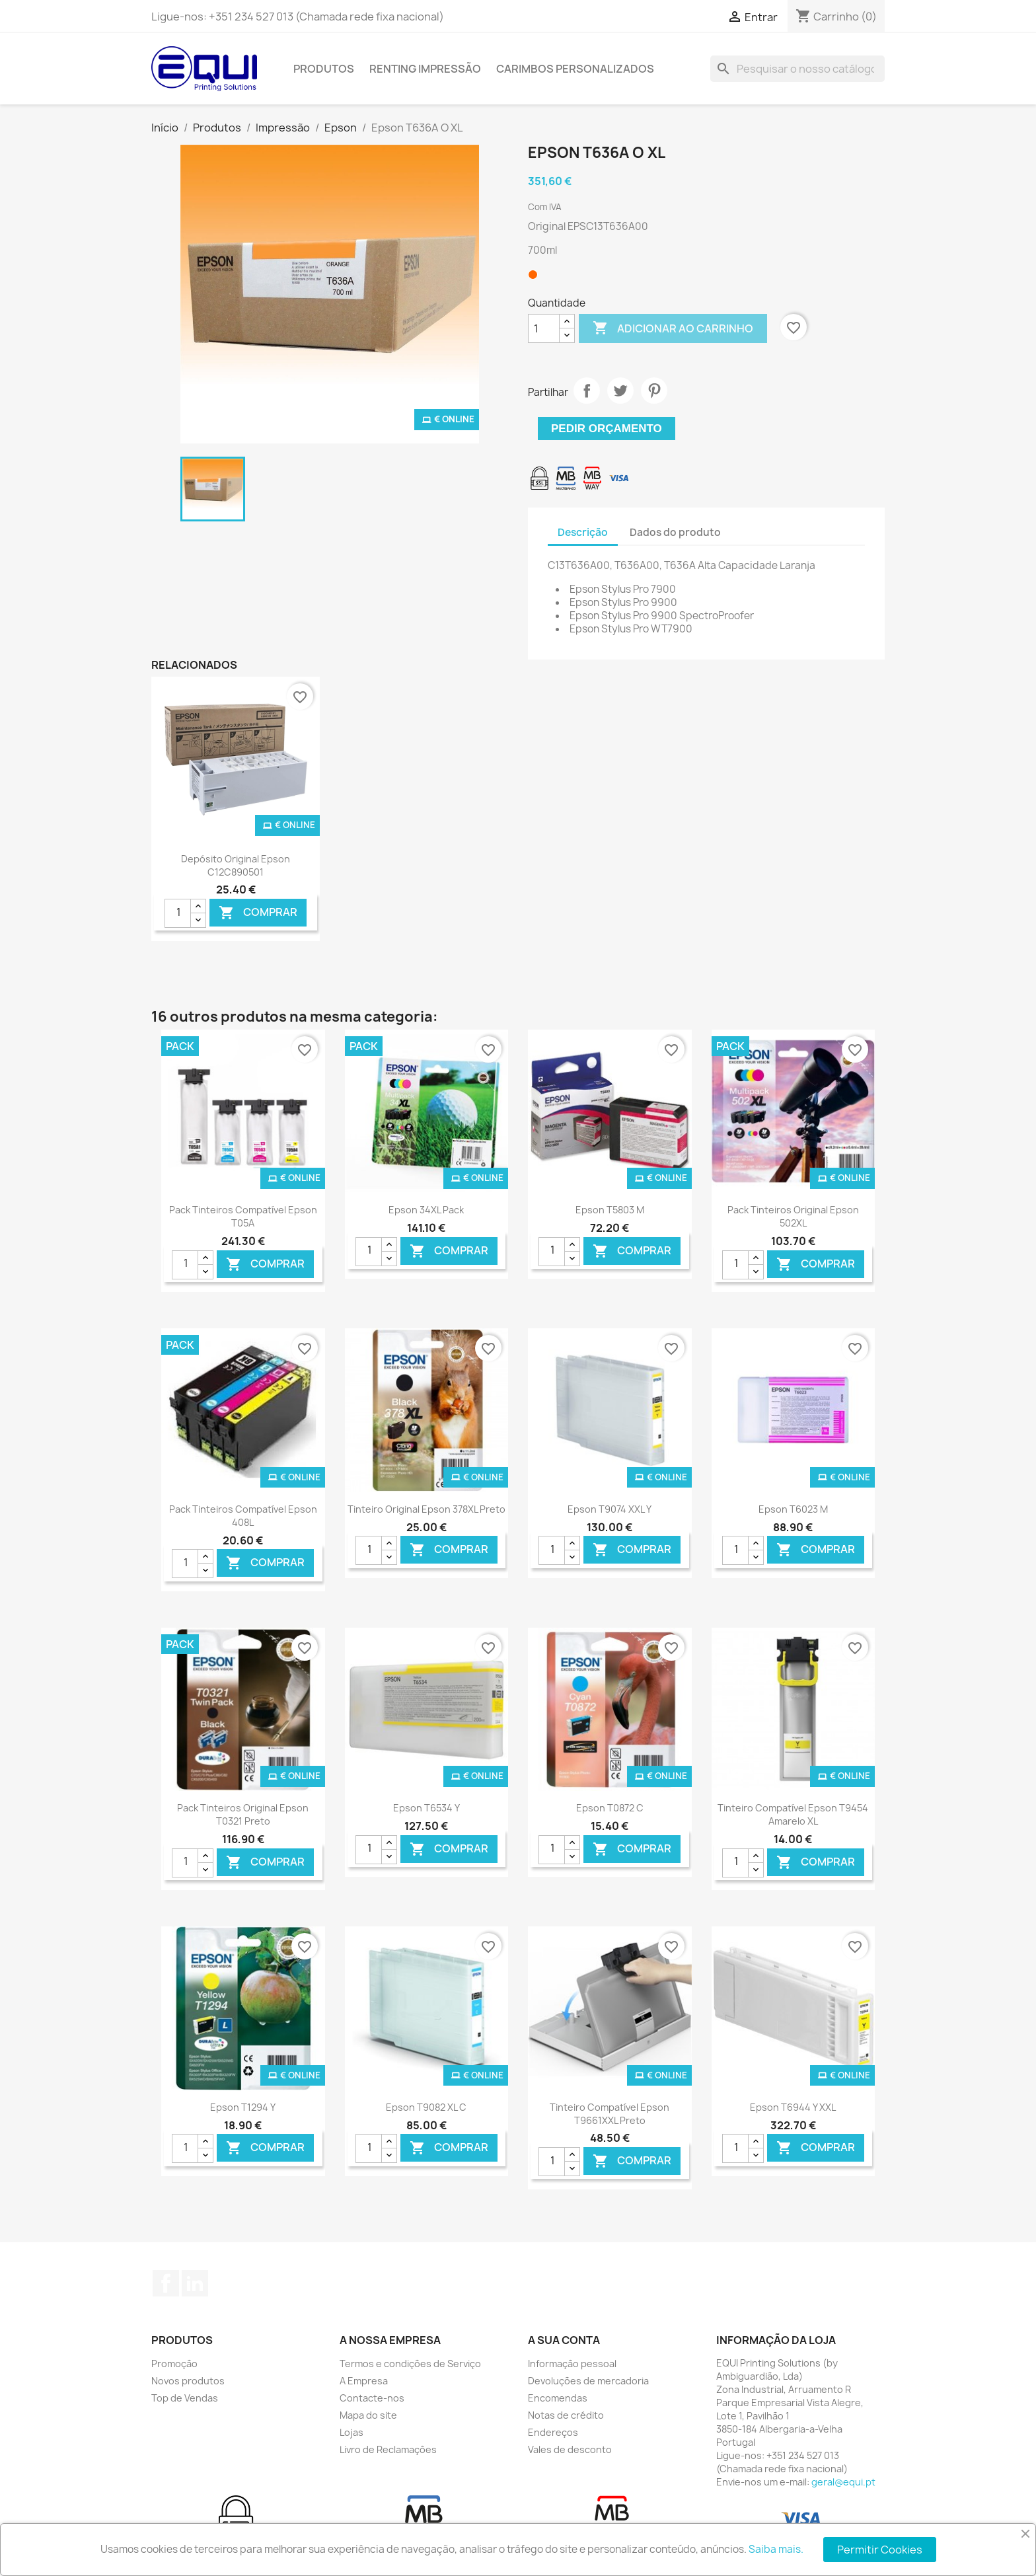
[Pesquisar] (797, 69)
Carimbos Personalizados (575, 68)
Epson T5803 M (609, 1209)
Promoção (174, 2363)
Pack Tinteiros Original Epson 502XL (793, 1216)
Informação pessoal (572, 2363)
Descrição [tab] (583, 532)
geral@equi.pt (843, 2482)
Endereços (553, 2432)
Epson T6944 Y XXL (793, 2107)
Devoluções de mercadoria (588, 2380)
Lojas (351, 2432)
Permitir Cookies (879, 2549)
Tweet (620, 390)
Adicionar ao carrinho (673, 328)
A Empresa (364, 2380)
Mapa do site (368, 2415)
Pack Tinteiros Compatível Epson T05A (243, 1216)
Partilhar (587, 390)
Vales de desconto (570, 2449)
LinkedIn (195, 2283)
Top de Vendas (184, 2398)
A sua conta (564, 2340)
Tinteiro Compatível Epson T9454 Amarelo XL (793, 1814)
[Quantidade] (544, 328)
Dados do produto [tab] (675, 532)
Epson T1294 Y (243, 2107)
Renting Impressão (425, 68)
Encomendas (557, 2398)
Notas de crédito (566, 2415)
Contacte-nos (372, 2398)
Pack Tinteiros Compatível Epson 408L (243, 1516)
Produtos (323, 68)
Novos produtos (188, 2380)
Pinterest (654, 390)
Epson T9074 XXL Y (609, 1509)
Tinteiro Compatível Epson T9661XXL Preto (609, 2114)
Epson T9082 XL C (426, 2107)
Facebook (166, 2283)
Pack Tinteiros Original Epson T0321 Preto (243, 1814)
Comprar (258, 913)
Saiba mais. (776, 2549)
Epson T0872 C (610, 1807)
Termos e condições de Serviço (410, 2363)
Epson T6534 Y (426, 1807)
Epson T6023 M (793, 1509)
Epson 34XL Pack (426, 1209)
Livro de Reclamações (388, 2449)
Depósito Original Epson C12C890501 (235, 865)
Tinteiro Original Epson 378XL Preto (426, 1509)
